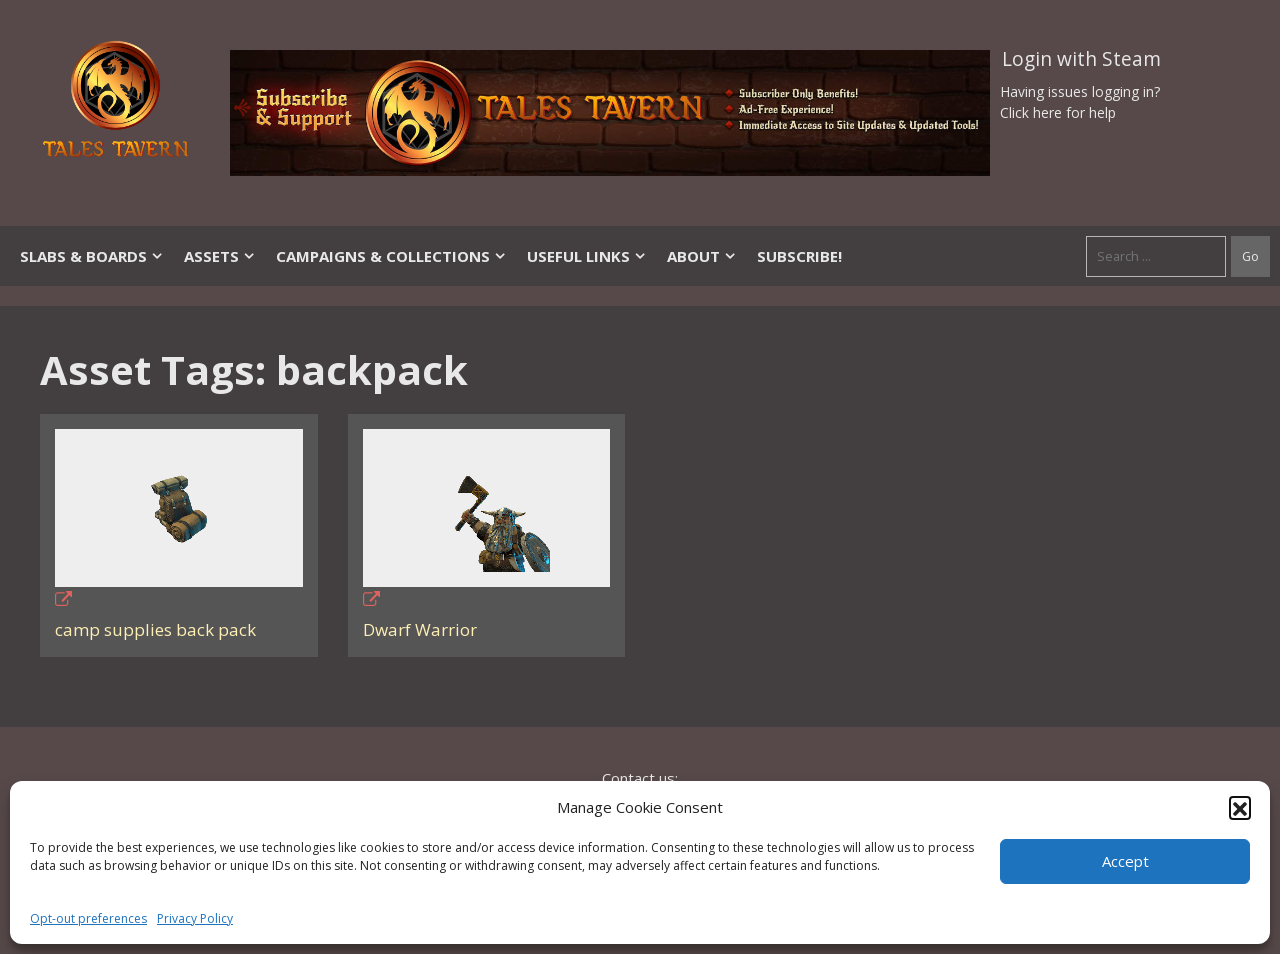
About (702, 256)
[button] (1240, 807)
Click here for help (1058, 112)
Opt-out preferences (88, 918)
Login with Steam (1081, 59)
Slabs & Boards (92, 256)
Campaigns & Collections (391, 256)
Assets (220, 256)
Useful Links (587, 256)
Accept (1125, 861)
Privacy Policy (195, 918)
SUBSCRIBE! (799, 256)
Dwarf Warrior (420, 629)
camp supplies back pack (155, 629)
